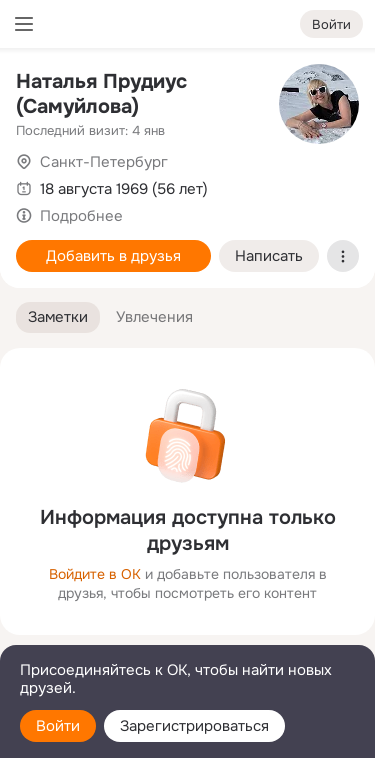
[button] (58, 317)
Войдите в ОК (95, 574)
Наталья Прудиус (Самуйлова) (101, 94)
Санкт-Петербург (104, 162)
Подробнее (81, 216)
